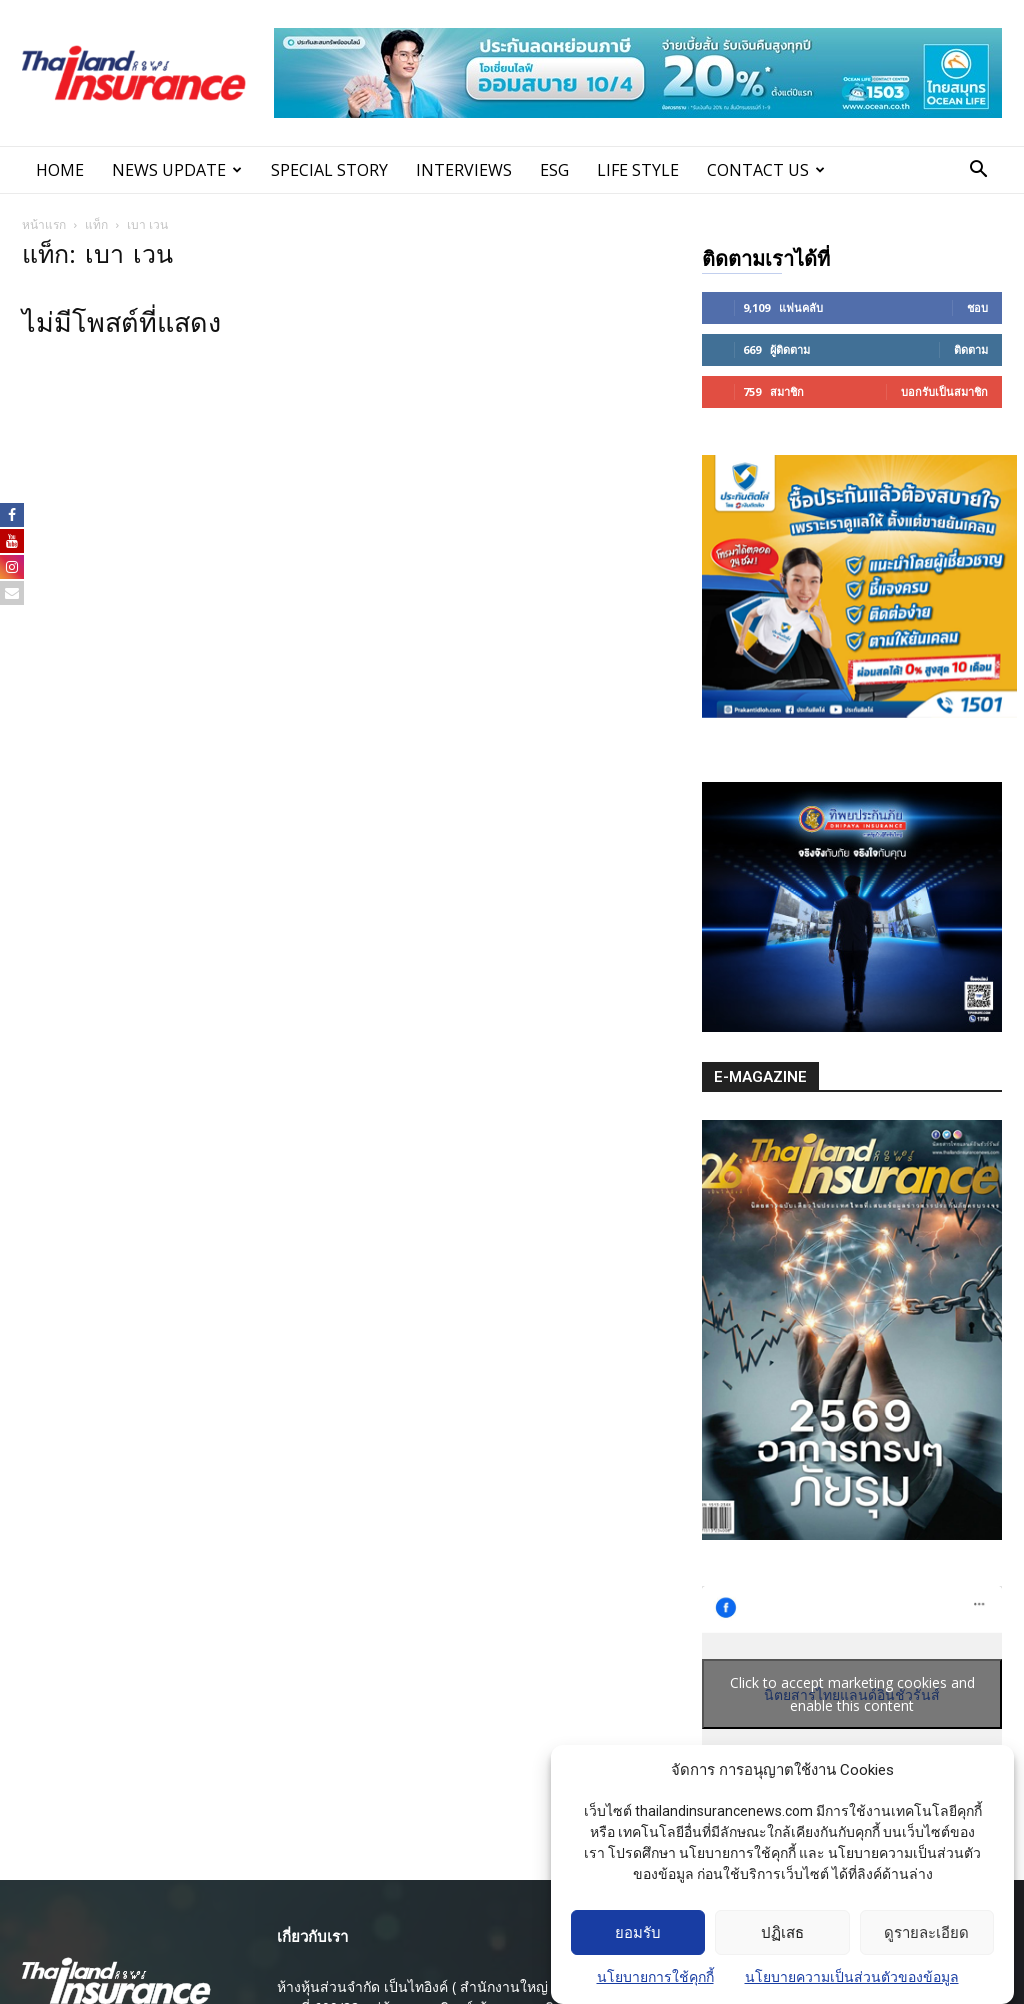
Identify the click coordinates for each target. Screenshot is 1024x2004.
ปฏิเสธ (782, 1953)
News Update (177, 170)
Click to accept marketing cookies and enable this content (852, 1694)
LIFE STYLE (638, 170)
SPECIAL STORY (329, 170)
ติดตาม (971, 349)
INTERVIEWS (464, 170)
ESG (554, 170)
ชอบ (977, 307)
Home (60, 170)
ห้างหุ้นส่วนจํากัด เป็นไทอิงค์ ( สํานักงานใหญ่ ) (417, 1986)
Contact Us (766, 170)
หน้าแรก (44, 224)
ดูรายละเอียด (926, 1953)
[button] (978, 171)
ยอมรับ (638, 1953)
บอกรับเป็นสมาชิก (944, 391)
